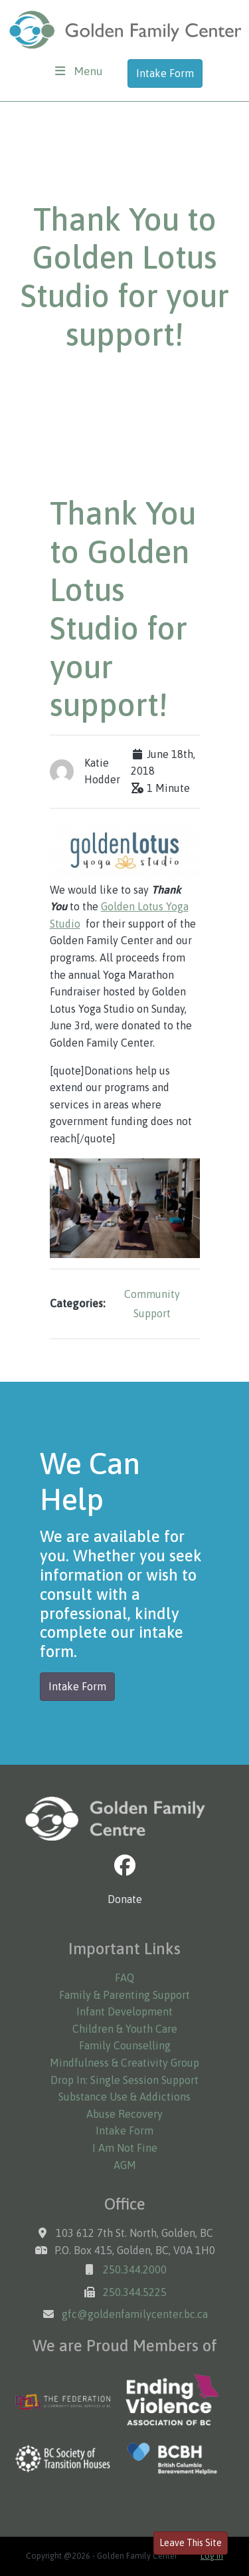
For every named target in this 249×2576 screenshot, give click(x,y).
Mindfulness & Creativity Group (124, 2063)
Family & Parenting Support (124, 1995)
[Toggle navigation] (79, 71)
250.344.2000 (135, 2269)
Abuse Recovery (124, 2114)
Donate (125, 1899)
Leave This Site (190, 2542)
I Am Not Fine (124, 2148)
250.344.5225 (135, 2292)
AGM (125, 2165)
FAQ (124, 1978)
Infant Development (124, 2011)
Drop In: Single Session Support (124, 2080)
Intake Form (165, 73)
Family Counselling (125, 2045)
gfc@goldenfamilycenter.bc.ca (135, 2314)
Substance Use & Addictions (124, 2097)
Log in (212, 2556)
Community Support (152, 1303)
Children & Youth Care (124, 2029)
